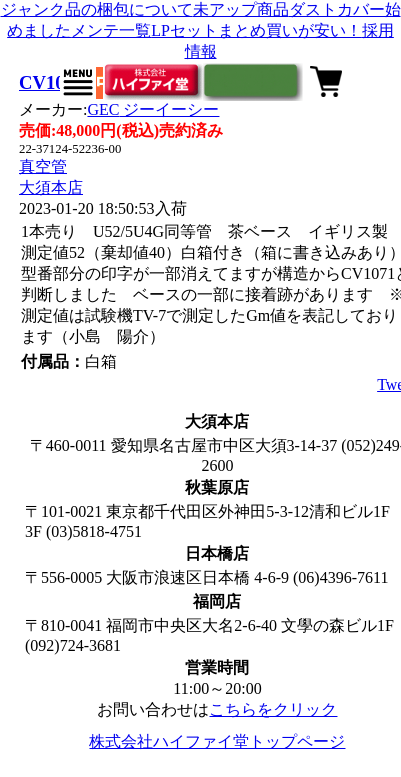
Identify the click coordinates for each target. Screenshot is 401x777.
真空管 (43, 166)
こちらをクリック (273, 709)
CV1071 (51, 82)
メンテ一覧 (111, 30)
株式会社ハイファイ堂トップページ (217, 741)
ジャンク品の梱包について (97, 9)
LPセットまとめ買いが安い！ (256, 30)
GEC (153, 109)
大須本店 (51, 187)
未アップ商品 (241, 9)
